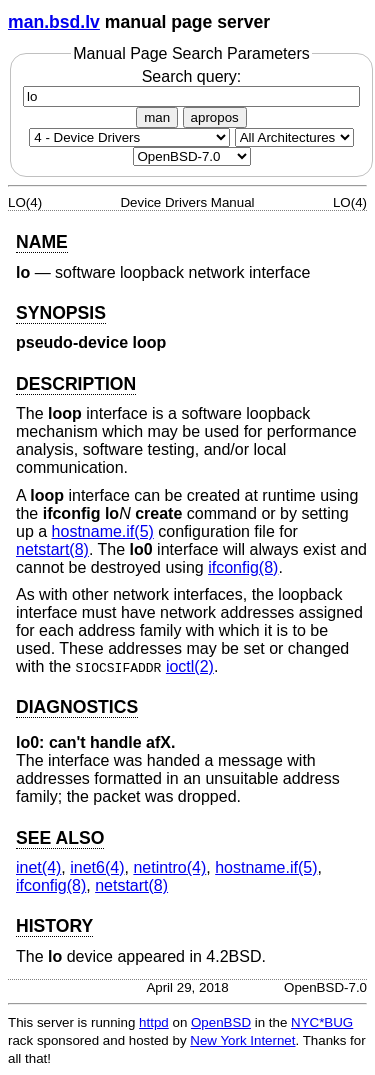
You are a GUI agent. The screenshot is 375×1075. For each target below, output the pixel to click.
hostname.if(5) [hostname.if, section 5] (103, 531)
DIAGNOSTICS (77, 707)
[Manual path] (192, 156)
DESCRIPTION (76, 384)
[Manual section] (129, 137)
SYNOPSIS (61, 313)
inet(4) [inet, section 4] (38, 867)
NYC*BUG (322, 1022)
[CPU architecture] (294, 137)
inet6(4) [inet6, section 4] (97, 867)
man (157, 117)
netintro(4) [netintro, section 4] (169, 867)
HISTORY (54, 926)
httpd (154, 1022)
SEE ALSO (60, 838)
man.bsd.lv (54, 22)
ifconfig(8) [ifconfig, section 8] (243, 567)
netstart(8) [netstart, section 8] (52, 549)
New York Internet (242, 1040)
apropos (215, 117)
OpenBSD (221, 1022)
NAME (42, 242)
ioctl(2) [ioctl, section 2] (190, 666)
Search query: (191, 86)
